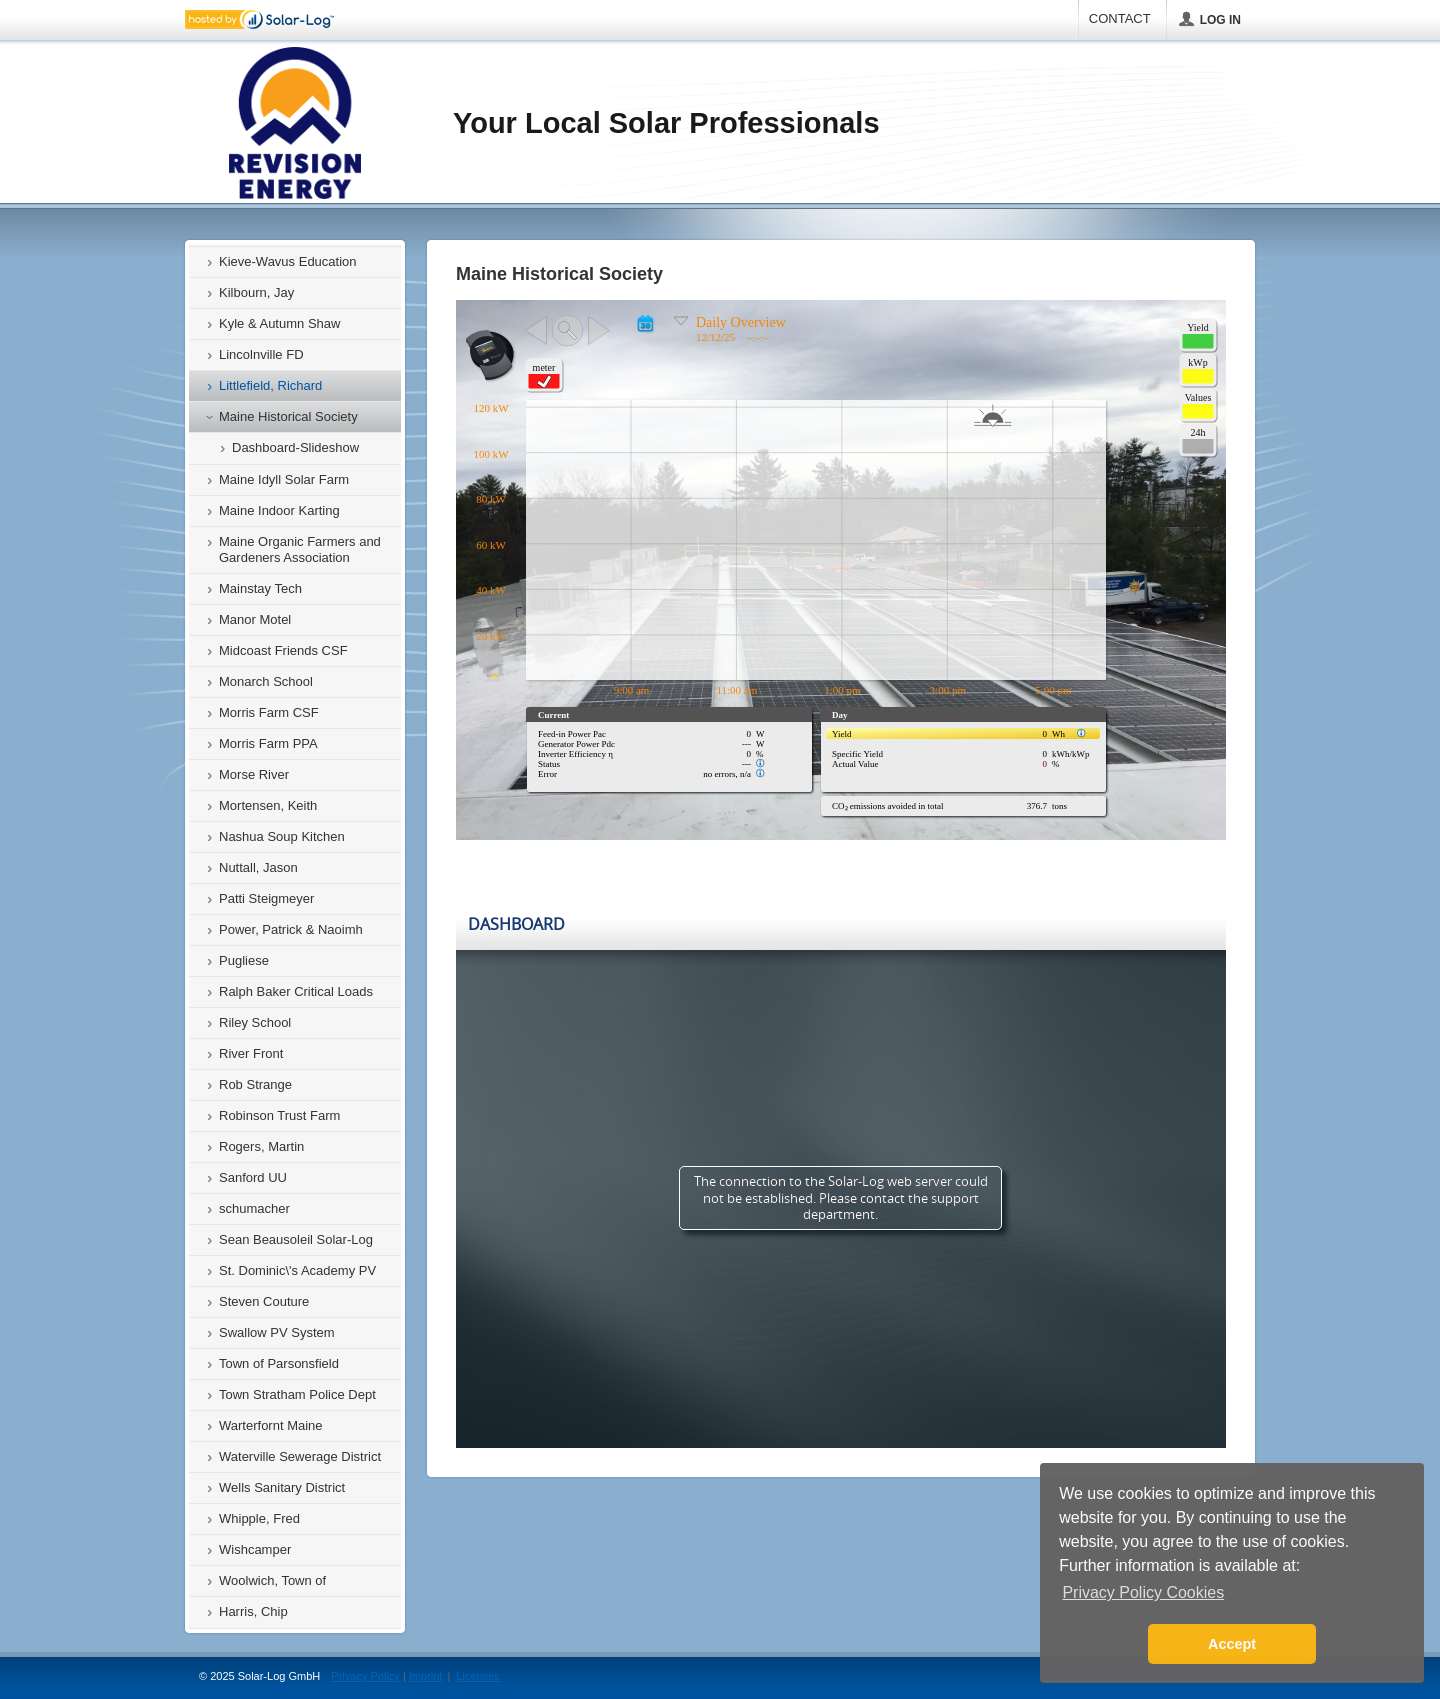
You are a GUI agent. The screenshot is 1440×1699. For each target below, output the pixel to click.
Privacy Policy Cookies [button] (1143, 1592)
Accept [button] (1232, 1644)
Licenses (477, 1676)
